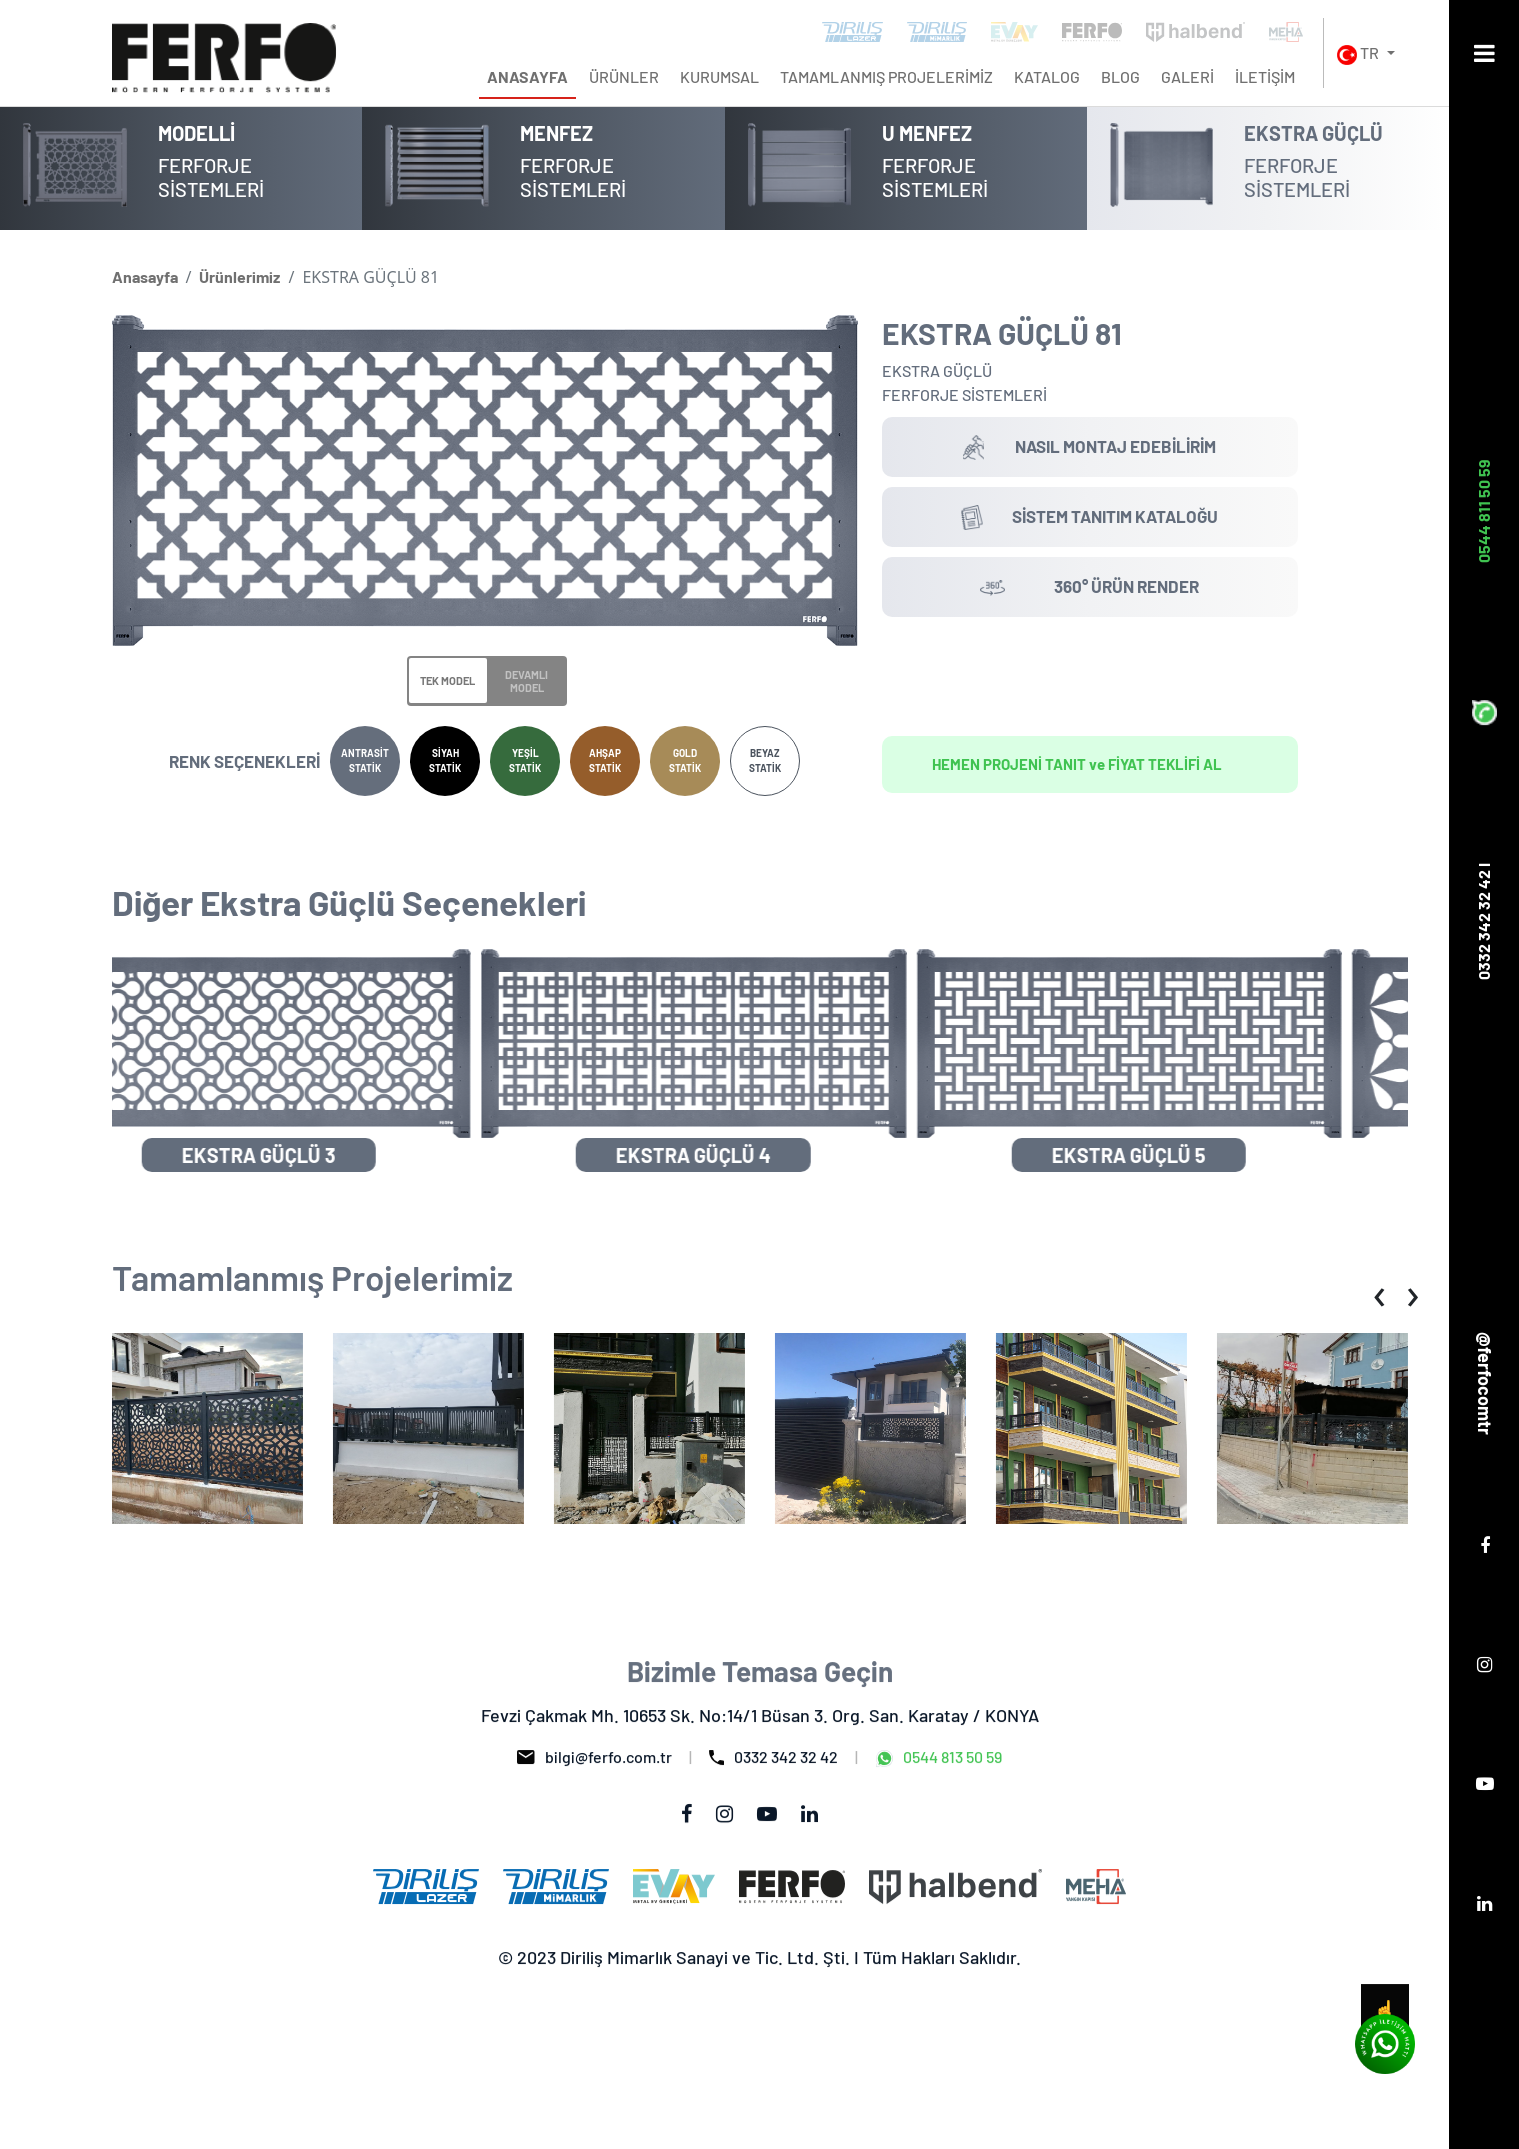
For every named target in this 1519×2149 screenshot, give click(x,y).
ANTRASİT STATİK (365, 760)
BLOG (1120, 76)
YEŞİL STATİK (525, 760)
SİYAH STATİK (445, 760)
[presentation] (1379, 1293)
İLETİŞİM (1265, 76)
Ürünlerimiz (239, 276)
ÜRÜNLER (624, 76)
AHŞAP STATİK (605, 760)
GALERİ (1187, 76)
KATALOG (1047, 76)
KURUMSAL (719, 76)
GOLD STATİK (685, 760)
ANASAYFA (527, 76)
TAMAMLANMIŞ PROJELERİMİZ (886, 76)
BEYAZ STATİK (765, 760)
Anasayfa (145, 276)
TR (1359, 54)
